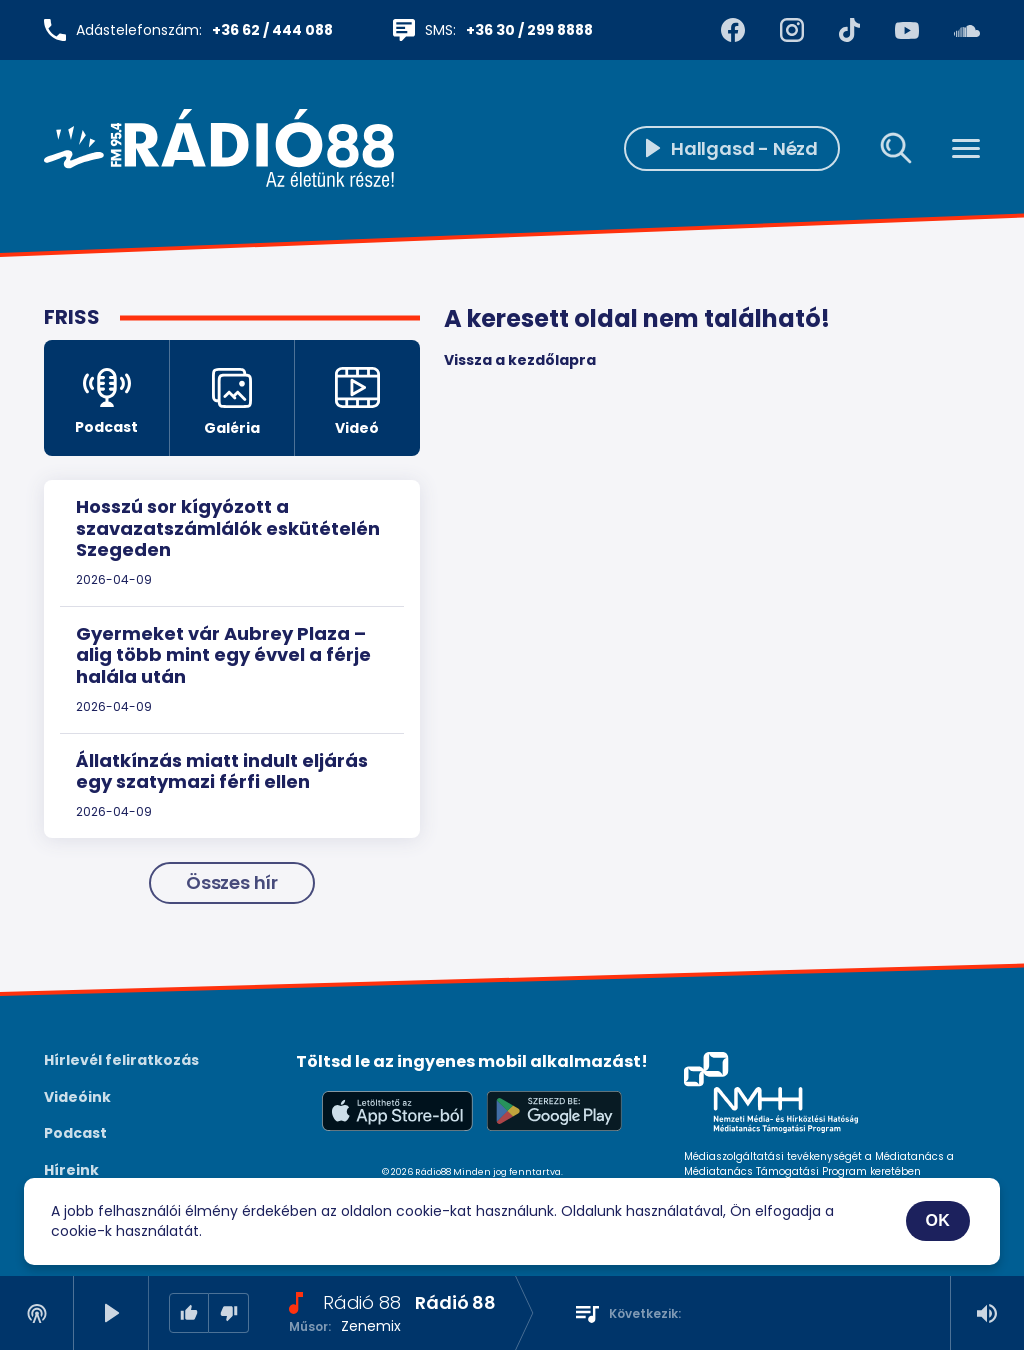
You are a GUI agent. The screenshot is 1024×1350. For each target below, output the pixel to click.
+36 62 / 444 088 (272, 30)
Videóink (77, 1097)
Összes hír (232, 882)
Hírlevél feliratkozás (121, 1060)
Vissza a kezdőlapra (520, 360)
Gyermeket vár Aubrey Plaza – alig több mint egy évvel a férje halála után (223, 655)
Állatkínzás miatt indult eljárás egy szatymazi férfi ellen (222, 771)
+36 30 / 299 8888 (529, 30)
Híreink (71, 1170)
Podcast (75, 1133)
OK (938, 1220)
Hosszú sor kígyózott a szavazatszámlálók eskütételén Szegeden (228, 528)
